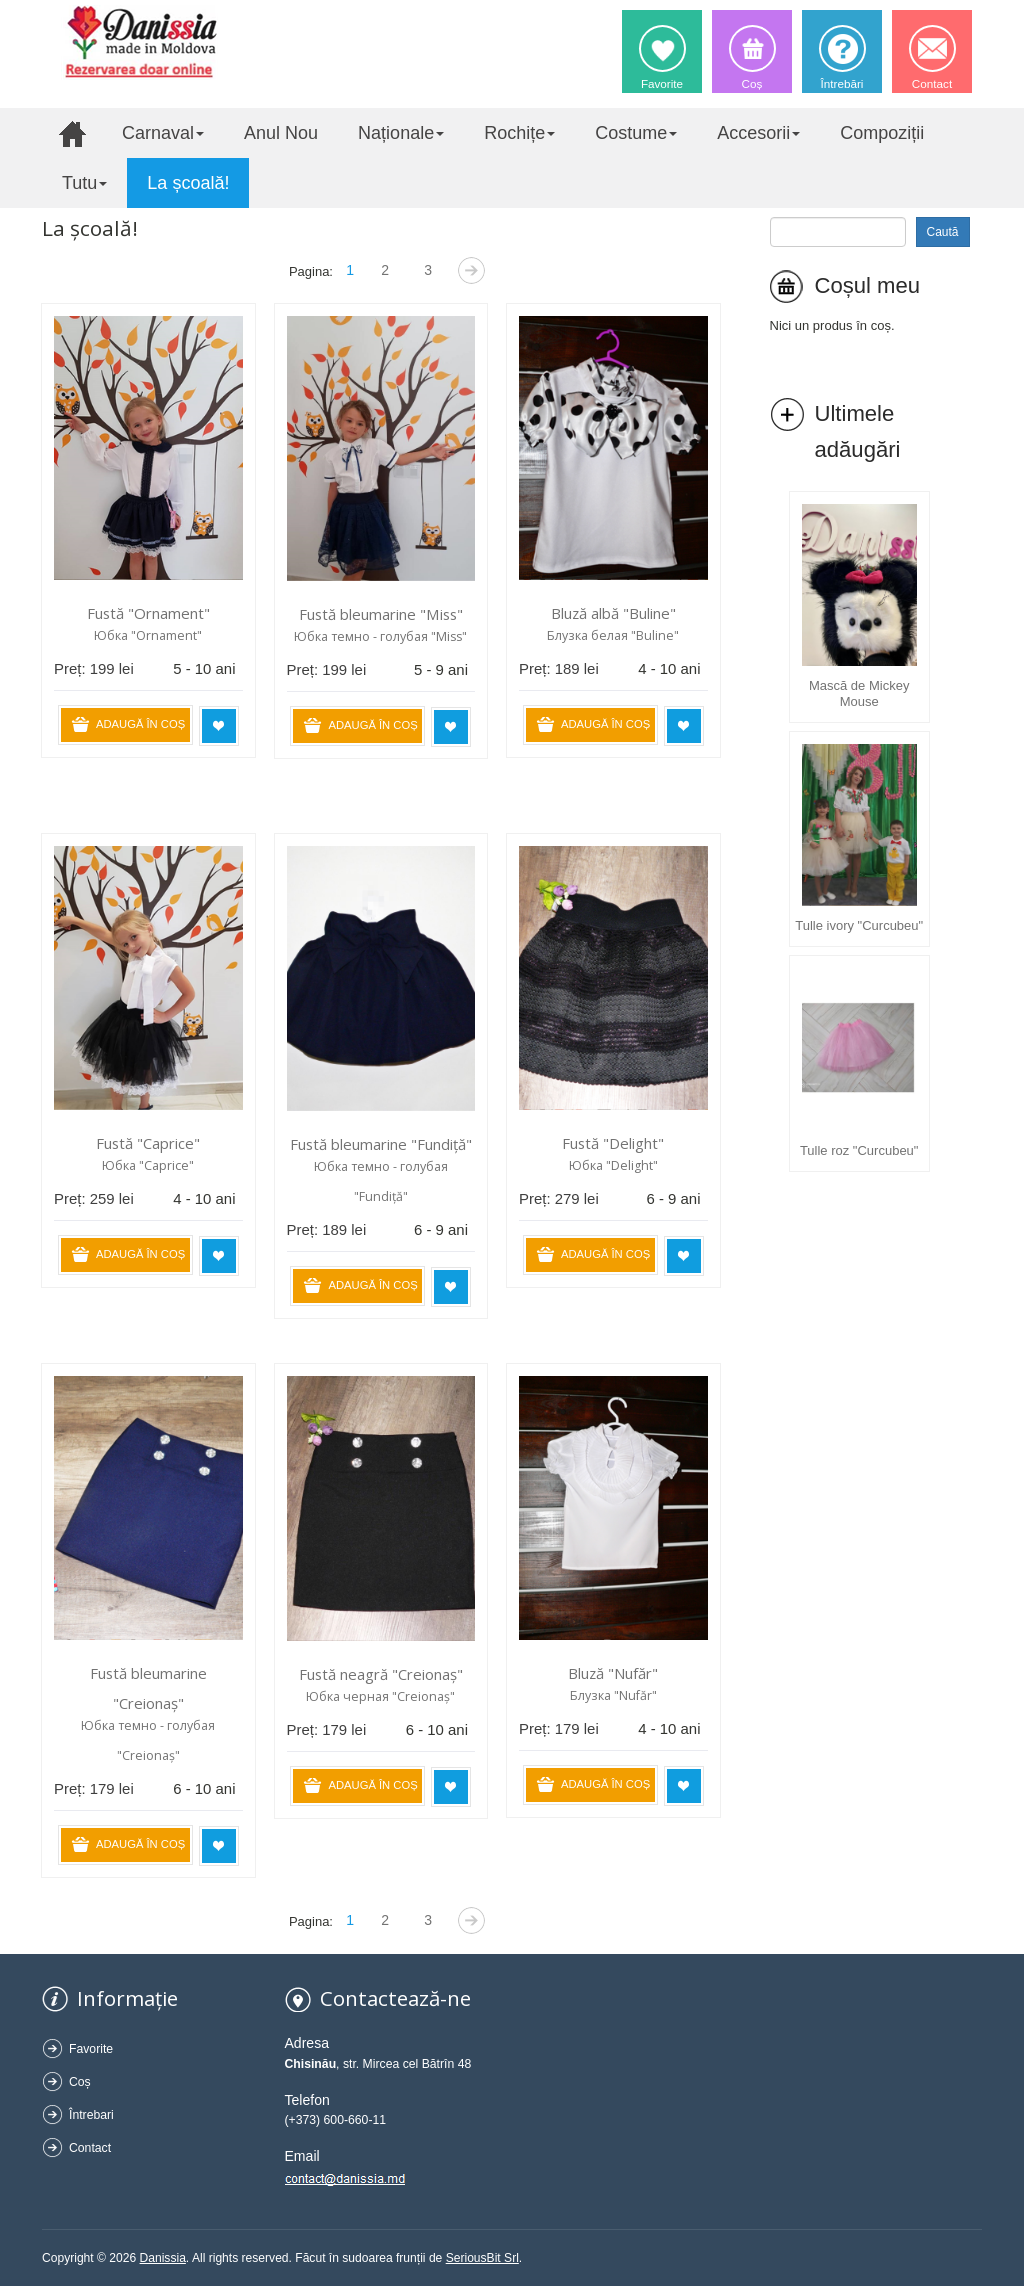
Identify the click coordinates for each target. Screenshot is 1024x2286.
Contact (90, 2148)
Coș (80, 2082)
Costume (636, 133)
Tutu (84, 183)
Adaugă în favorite (219, 726)
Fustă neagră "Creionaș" (381, 1674)
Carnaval (163, 133)
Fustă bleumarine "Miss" (381, 614)
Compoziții (882, 133)
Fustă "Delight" (613, 1143)
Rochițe (519, 133)
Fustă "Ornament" (148, 613)
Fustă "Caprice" (148, 1143)
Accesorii (758, 133)
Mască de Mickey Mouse (859, 693)
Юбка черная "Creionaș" (380, 1696)
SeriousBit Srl (482, 2258)
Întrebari (91, 2115)
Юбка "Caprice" (148, 1165)
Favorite (91, 2049)
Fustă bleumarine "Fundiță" (381, 1144)
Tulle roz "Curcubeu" (859, 1150)
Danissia (163, 2258)
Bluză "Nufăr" (613, 1673)
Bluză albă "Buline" (613, 613)
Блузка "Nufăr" (613, 1695)
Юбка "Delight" (613, 1165)
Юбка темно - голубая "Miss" (380, 636)
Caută (943, 232)
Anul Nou (281, 133)
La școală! (188, 183)
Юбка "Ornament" (148, 635)
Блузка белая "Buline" (613, 635)
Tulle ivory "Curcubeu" (859, 925)
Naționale (401, 133)
